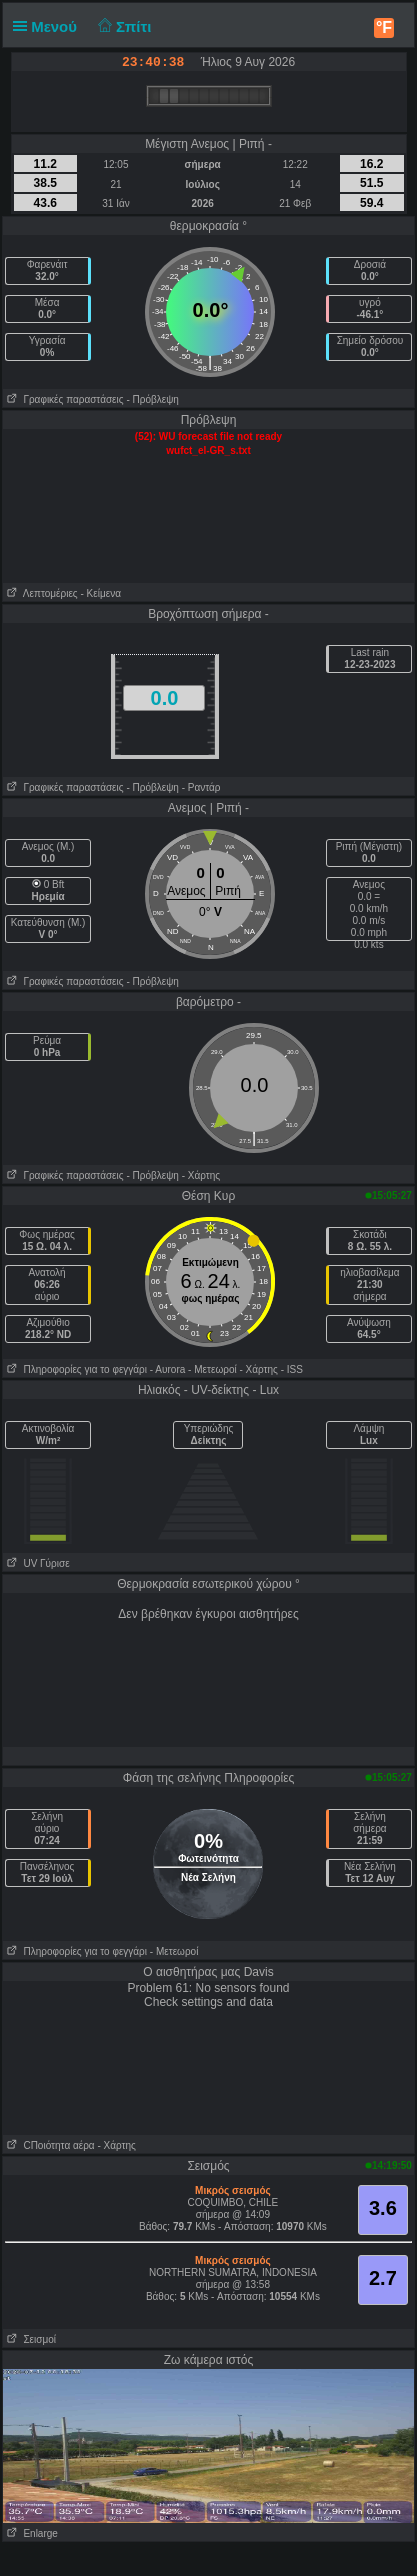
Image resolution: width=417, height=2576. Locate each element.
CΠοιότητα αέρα (49, 2145)
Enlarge (30, 2533)
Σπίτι (122, 26)
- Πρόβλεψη (152, 399)
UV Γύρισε (36, 1563)
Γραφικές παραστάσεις (63, 399)
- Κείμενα (100, 593)
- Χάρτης (201, 1175)
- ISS (292, 1369)
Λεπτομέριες (40, 593)
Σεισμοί (29, 2339)
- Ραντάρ (201, 787)
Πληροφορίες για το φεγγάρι (75, 1369)
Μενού (49, 26)
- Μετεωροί (212, 1369)
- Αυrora (167, 1369)
